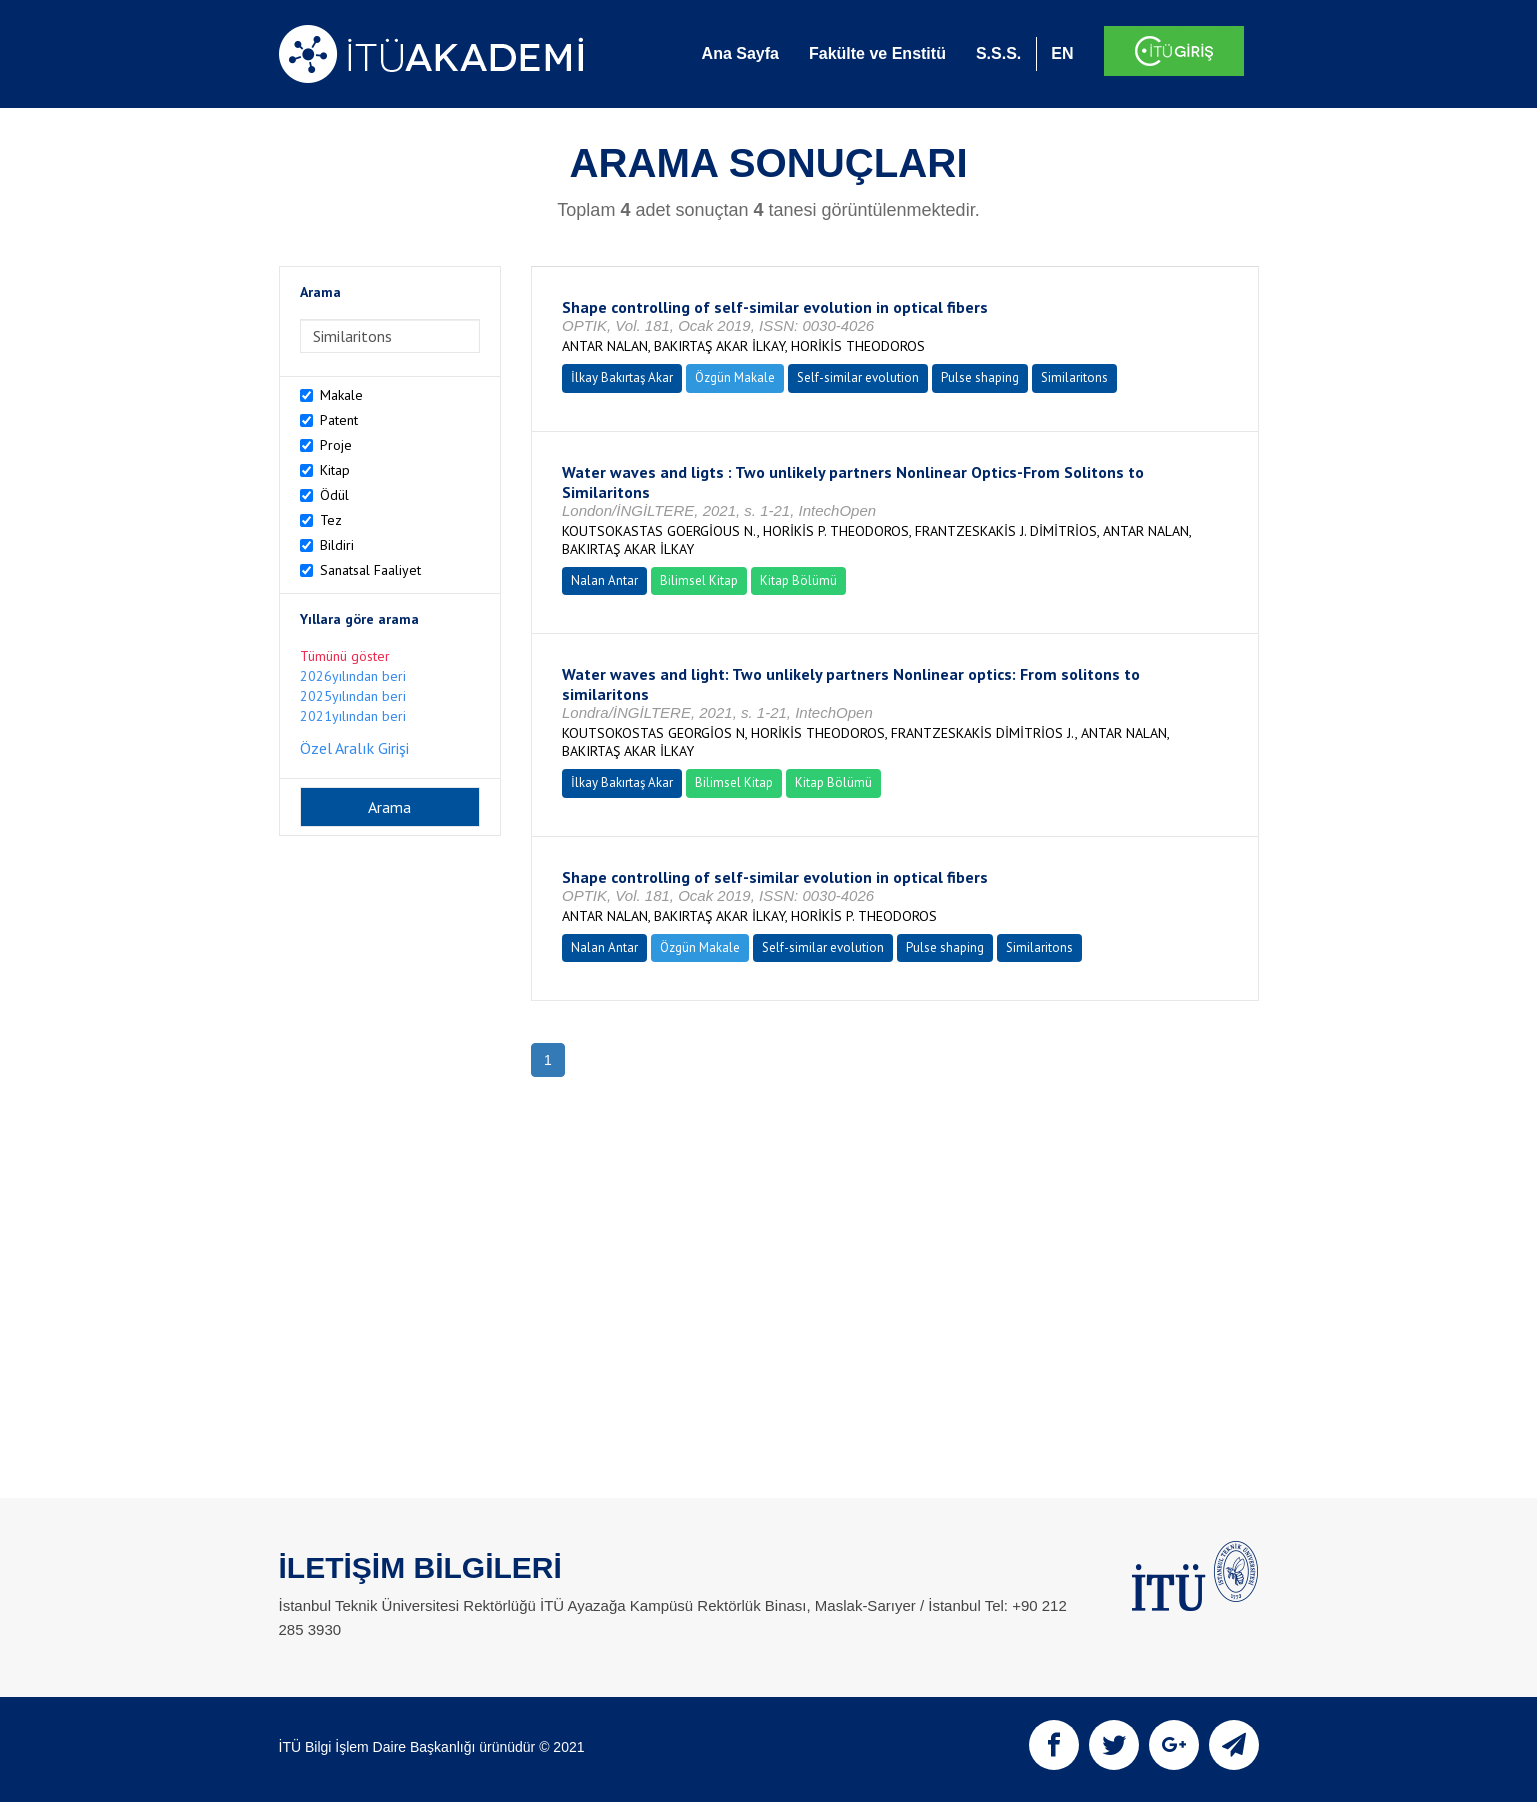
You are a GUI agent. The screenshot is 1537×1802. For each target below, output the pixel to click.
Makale (341, 395)
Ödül (334, 495)
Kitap (335, 470)
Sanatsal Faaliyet (370, 570)
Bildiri (337, 545)
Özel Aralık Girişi (354, 748)
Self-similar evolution (858, 377)
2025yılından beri (353, 696)
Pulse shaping (980, 377)
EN (1062, 53)
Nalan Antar (604, 580)
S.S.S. (998, 53)
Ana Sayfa (740, 53)
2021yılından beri (353, 716)
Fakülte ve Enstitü (877, 53)
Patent (339, 420)
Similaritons (1074, 377)
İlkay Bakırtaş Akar (622, 377)
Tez (331, 520)
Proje (336, 445)
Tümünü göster (345, 656)
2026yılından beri (353, 676)
